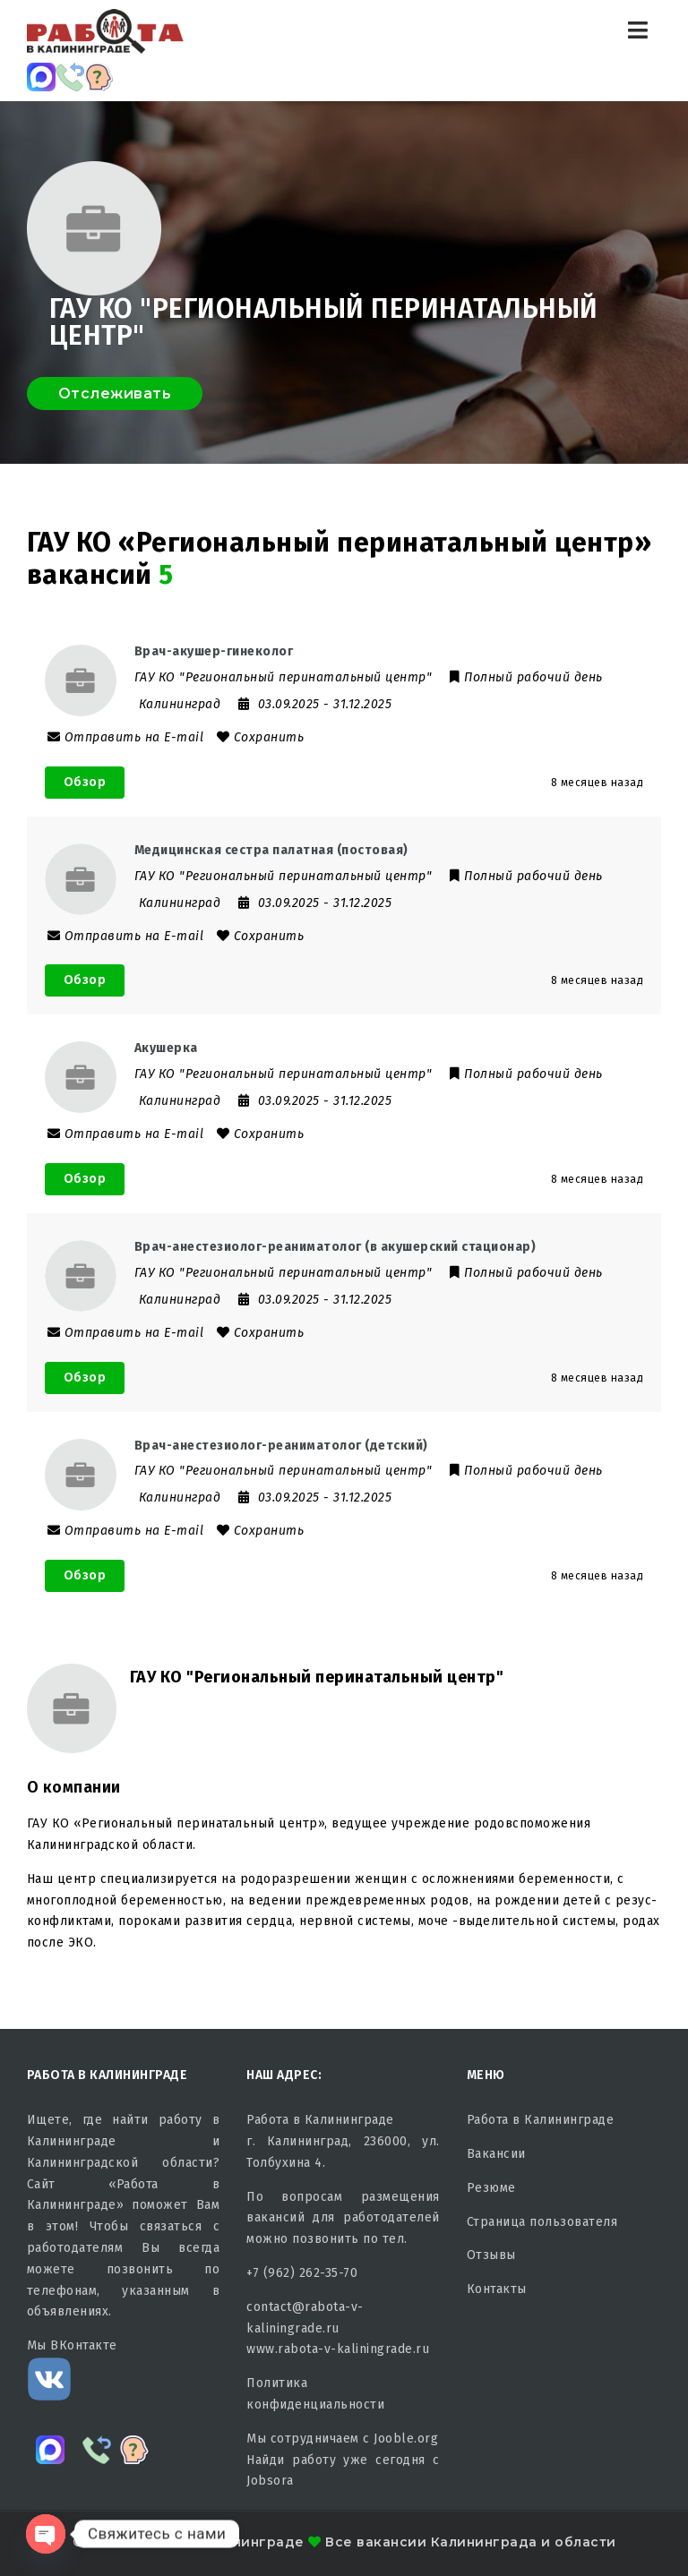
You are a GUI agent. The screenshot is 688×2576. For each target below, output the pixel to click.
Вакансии (496, 2153)
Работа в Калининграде (541, 2119)
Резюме (491, 2187)
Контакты (497, 2289)
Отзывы (491, 2255)
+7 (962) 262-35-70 (301, 2273)
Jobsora (270, 2480)
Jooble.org (406, 2438)
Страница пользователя (542, 2221)
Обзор (85, 782)
